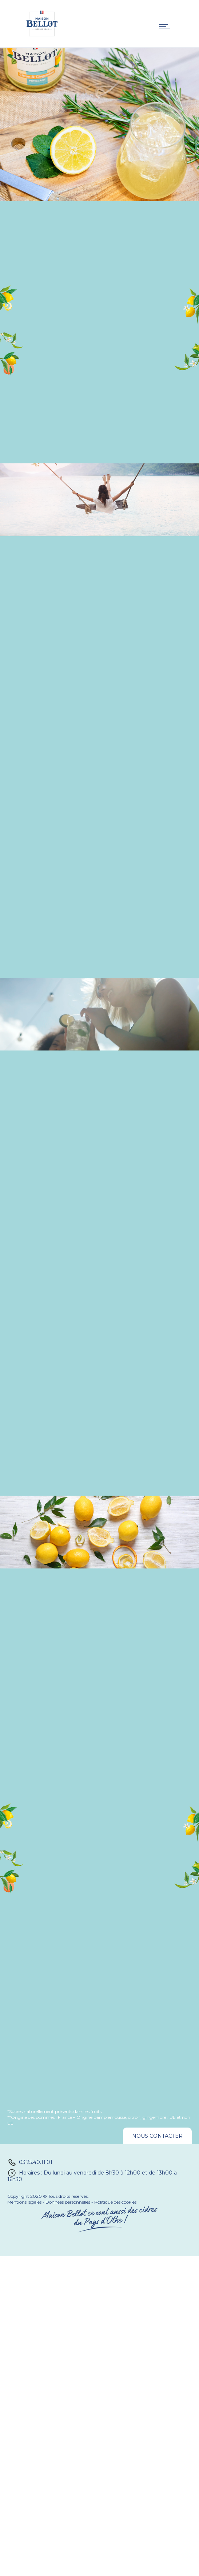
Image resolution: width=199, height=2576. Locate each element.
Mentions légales (24, 2202)
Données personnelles (67, 2202)
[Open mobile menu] (166, 26)
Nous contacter (157, 2136)
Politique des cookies (115, 2202)
